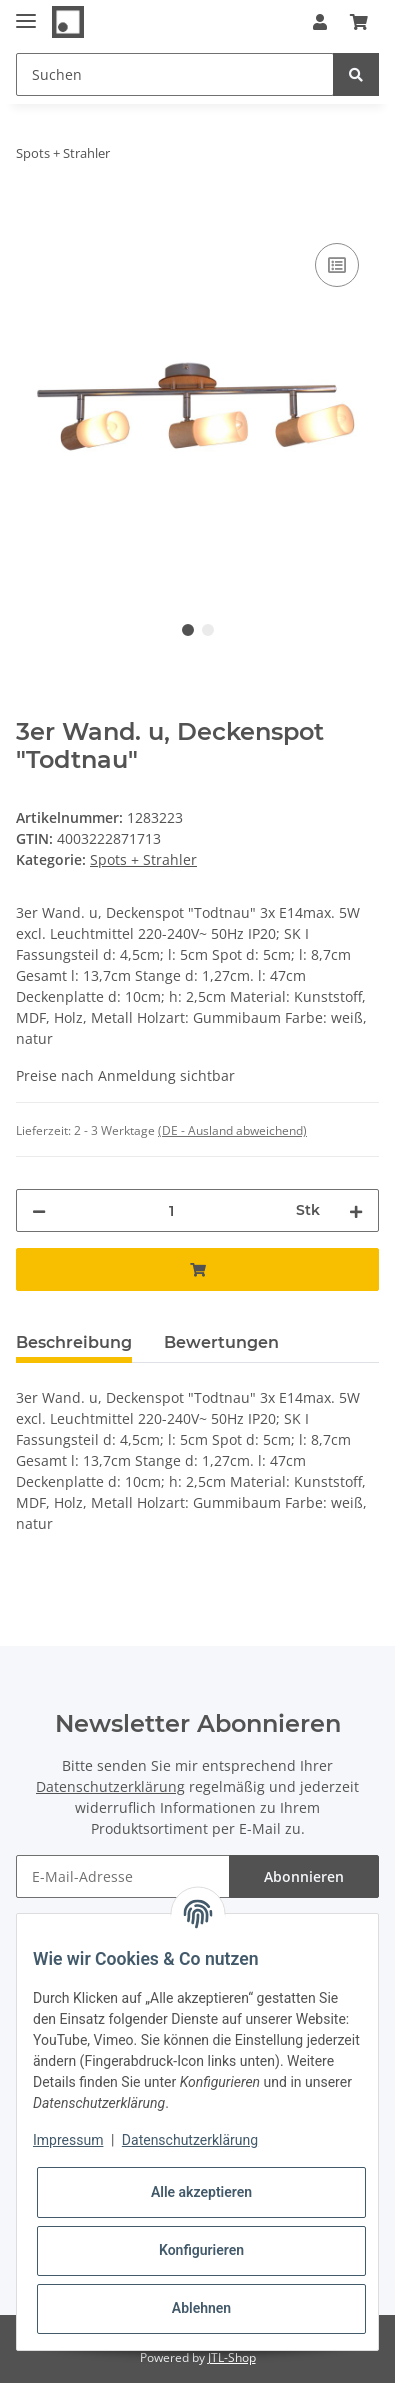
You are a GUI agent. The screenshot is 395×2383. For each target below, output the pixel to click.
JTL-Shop (232, 2357)
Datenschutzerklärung (110, 1786)
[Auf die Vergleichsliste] (337, 265)
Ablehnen (201, 2308)
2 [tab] (208, 630)
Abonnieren (304, 1876)
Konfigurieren (201, 2250)
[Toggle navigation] (26, 12)
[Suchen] (175, 74)
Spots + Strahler (143, 859)
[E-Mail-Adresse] (123, 1876)
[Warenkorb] (359, 22)
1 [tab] (188, 630)
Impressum (68, 2140)
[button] (320, 22)
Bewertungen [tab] (221, 1342)
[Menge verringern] (39, 1210)
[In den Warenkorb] (32, 216)
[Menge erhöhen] (356, 1210)
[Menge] (171, 1210)
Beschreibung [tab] (74, 1342)
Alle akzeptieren (201, 2192)
